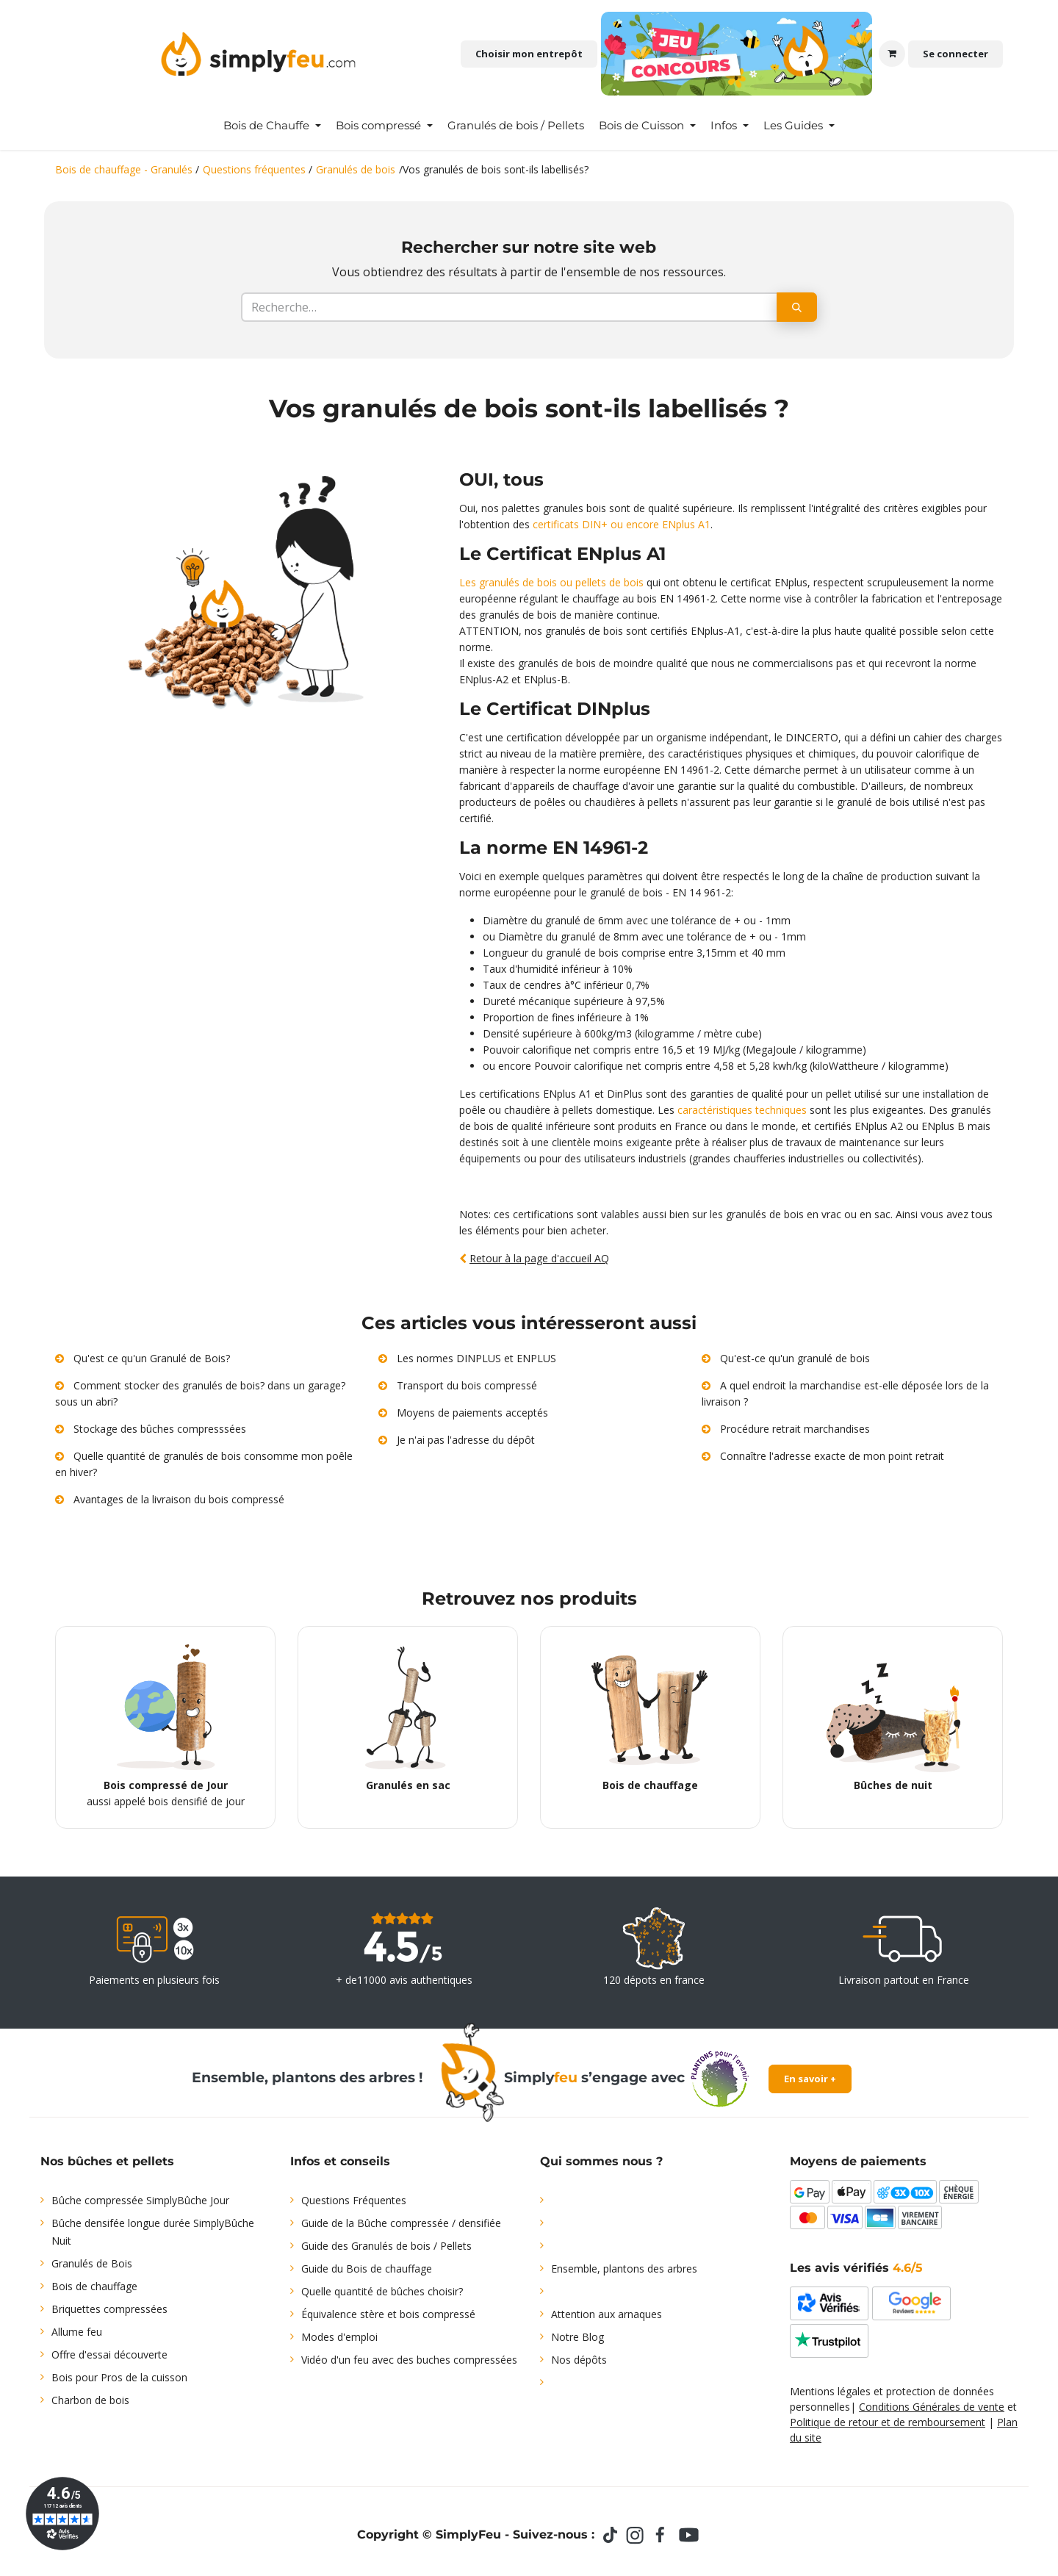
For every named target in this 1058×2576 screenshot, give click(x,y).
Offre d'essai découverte (109, 2354)
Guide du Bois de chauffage (366, 2268)
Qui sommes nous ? (601, 2161)
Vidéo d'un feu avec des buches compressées (409, 2360)
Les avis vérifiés (856, 2268)
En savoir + (810, 2078)
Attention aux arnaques (606, 2314)
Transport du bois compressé (467, 1385)
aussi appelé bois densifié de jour (166, 1723)
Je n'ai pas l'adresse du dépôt (466, 1440)
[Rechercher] (797, 307)
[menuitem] (272, 125)
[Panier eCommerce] (892, 53)
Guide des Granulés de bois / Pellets (386, 2246)
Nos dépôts (579, 2360)
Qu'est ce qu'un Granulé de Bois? (151, 1358)
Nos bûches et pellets (107, 2161)
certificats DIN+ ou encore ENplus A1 (621, 524)
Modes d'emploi (339, 2337)
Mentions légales (830, 2391)
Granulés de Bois (91, 2263)
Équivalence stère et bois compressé (388, 2314)
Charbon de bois (90, 2400)
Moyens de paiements (858, 2161)
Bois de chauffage (94, 2286)
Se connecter (955, 53)
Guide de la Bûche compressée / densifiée (401, 2223)
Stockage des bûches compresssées (159, 1429)
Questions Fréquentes (353, 2200)
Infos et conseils (340, 2161)
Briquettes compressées (109, 2309)
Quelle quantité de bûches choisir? (382, 2291)
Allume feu (76, 2332)
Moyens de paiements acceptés (472, 1413)
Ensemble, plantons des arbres (624, 2268)
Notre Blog (577, 2337)
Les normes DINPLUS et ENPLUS (476, 1358)
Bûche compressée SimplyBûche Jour (140, 2200)
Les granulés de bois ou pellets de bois (551, 582)
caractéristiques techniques (742, 1110)
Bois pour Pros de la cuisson (119, 2377)
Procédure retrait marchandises (795, 1429)
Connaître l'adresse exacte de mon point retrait (832, 1456)
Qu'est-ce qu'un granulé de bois (795, 1358)
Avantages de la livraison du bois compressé (178, 1499)
